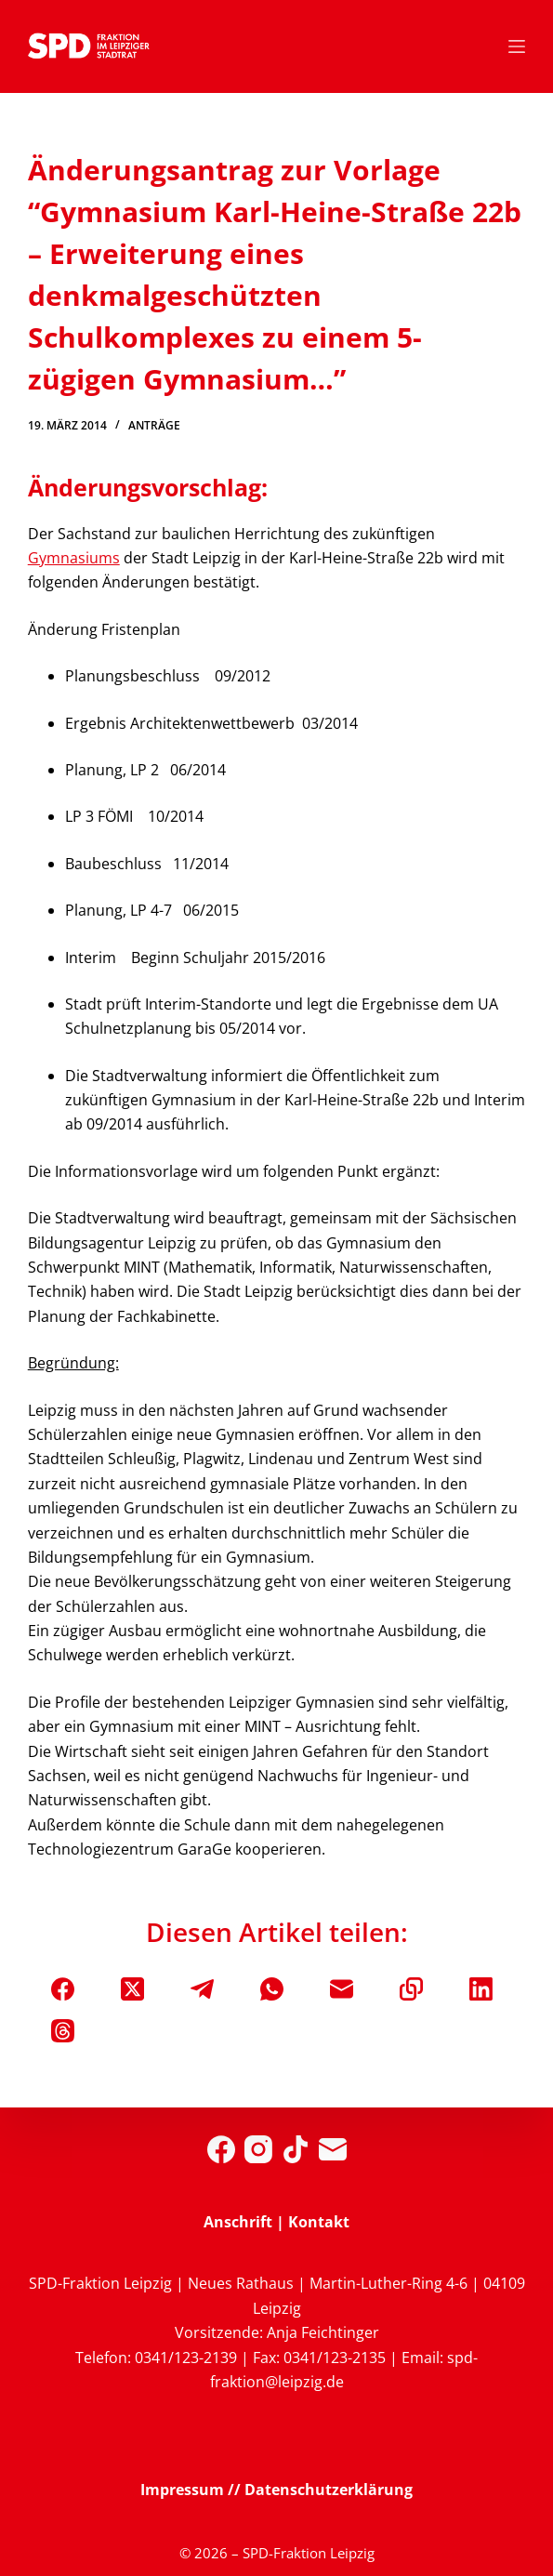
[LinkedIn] (481, 1989)
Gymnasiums (74, 558)
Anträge (154, 425)
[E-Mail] (341, 1989)
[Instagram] (258, 2149)
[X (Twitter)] (132, 1989)
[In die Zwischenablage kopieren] (411, 1989)
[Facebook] (63, 1989)
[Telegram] (202, 1989)
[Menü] (516, 46)
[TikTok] (295, 2149)
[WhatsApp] (272, 1989)
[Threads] (63, 2031)
